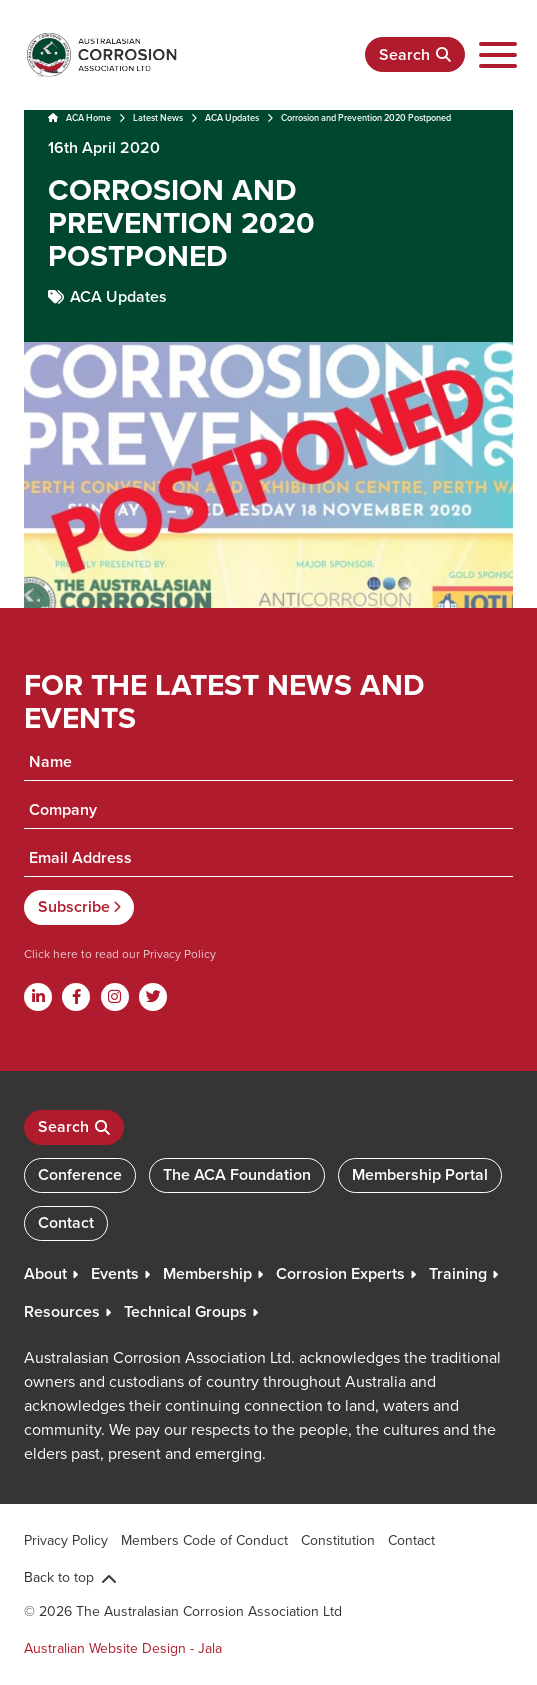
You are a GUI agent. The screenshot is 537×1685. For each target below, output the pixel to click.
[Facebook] (76, 997)
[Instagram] (115, 997)
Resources (62, 1311)
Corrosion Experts (340, 1273)
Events (115, 1273)
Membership (207, 1273)
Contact (66, 1222)
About (45, 1273)
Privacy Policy (178, 953)
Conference (80, 1174)
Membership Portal (420, 1174)
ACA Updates (232, 117)
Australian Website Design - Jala (123, 1648)
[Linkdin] (38, 997)
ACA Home (79, 117)
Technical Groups (185, 1311)
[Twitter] (153, 997)
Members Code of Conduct (204, 1540)
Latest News (158, 117)
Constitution (338, 1540)
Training (458, 1273)
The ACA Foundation (237, 1174)
